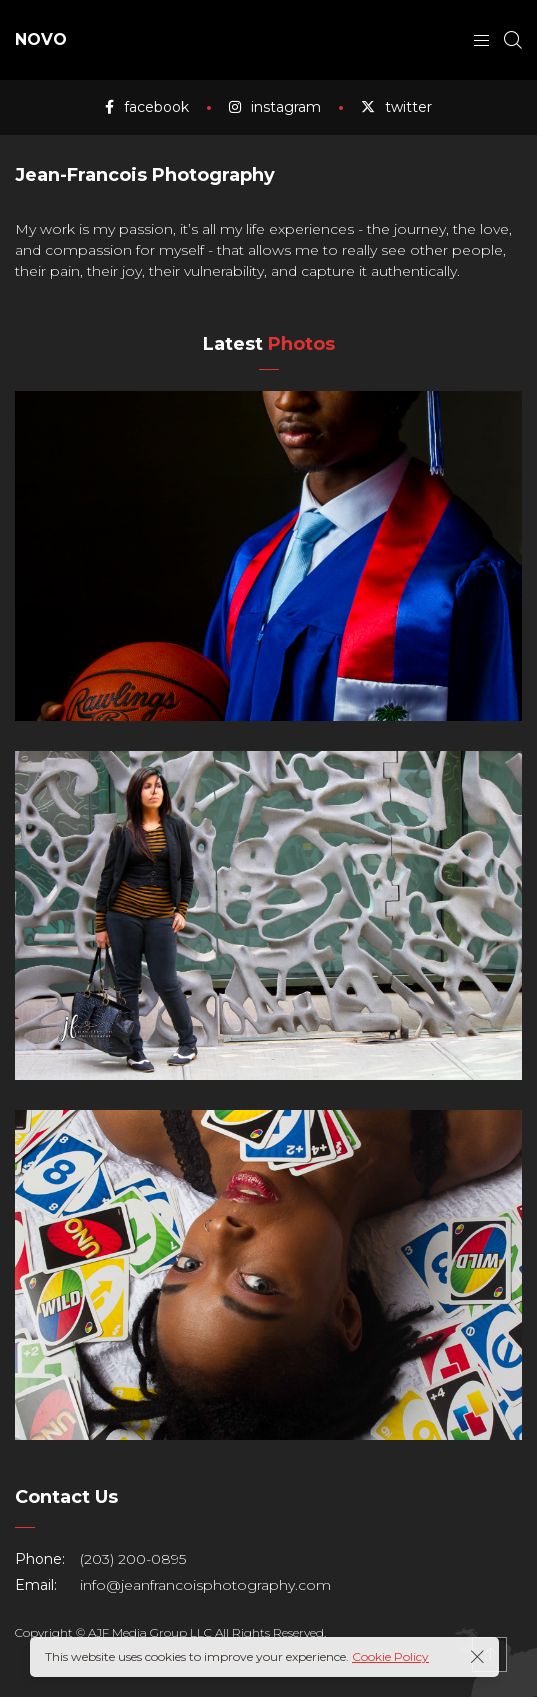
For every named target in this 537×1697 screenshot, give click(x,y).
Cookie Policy (390, 1656)
